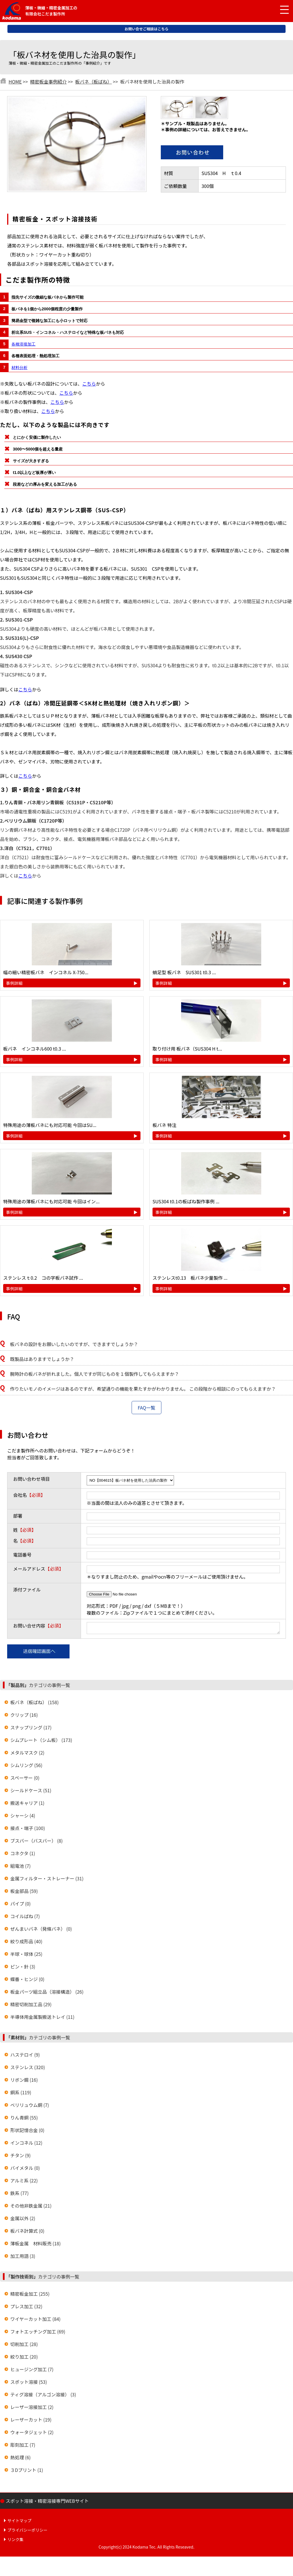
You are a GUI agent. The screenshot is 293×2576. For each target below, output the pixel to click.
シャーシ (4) (22, 1817)
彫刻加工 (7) (22, 2446)
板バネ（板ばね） (93, 81)
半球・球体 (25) (26, 1955)
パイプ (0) (20, 1905)
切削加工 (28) (24, 2345)
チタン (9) (20, 2157)
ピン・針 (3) (22, 1968)
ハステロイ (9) (25, 2056)
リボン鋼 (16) (24, 2081)
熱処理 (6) (20, 2459)
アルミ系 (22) (24, 2182)
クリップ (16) (24, 1716)
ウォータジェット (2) (32, 2433)
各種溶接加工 (23, 344)
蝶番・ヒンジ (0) (27, 1980)
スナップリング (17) (31, 1729)
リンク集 (15, 2541)
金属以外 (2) (22, 2219)
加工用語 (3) (22, 2257)
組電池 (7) (20, 1867)
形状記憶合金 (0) (27, 2131)
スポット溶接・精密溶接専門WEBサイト (47, 2502)
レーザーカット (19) (31, 2421)
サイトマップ (19, 2522)
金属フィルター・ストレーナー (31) (47, 1880)
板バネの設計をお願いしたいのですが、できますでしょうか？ (74, 1344)
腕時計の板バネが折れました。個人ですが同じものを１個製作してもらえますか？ (94, 1373)
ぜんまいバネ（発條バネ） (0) (41, 1930)
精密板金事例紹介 (48, 81)
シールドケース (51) (30, 1792)
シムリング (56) (26, 1766)
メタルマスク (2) (27, 1754)
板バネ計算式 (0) (27, 2232)
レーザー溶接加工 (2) (32, 2408)
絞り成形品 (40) (26, 1943)
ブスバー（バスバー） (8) (36, 1842)
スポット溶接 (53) (28, 2383)
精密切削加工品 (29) (31, 2006)
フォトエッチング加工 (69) (37, 2333)
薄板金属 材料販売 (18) (35, 2245)
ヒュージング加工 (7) (32, 2370)
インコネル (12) (26, 2144)
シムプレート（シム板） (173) (41, 1741)
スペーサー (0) (24, 1779)
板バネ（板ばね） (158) (34, 1703)
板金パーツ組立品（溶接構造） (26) (47, 1993)
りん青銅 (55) (24, 2119)
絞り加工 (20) (24, 2358)
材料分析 (19, 367)
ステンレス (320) (27, 2068)
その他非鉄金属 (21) (31, 2207)
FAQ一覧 (146, 1407)
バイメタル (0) (25, 2169)
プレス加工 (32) (26, 2308)
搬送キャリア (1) (27, 1804)
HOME (15, 81)
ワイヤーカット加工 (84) (35, 2320)
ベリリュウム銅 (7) (29, 2106)
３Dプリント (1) (26, 2471)
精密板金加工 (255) (30, 2295)
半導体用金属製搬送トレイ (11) (42, 2018)
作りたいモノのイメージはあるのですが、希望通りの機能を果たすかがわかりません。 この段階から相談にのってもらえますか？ (143, 1388)
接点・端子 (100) (27, 1829)
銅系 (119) (20, 2094)
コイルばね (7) (25, 1917)
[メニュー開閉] (280, 10)
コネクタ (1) (22, 1854)
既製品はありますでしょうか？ (42, 1359)
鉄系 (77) (19, 2194)
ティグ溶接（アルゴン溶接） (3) (43, 2396)
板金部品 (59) (24, 1892)
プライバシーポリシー (27, 2532)
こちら (89, 383)
